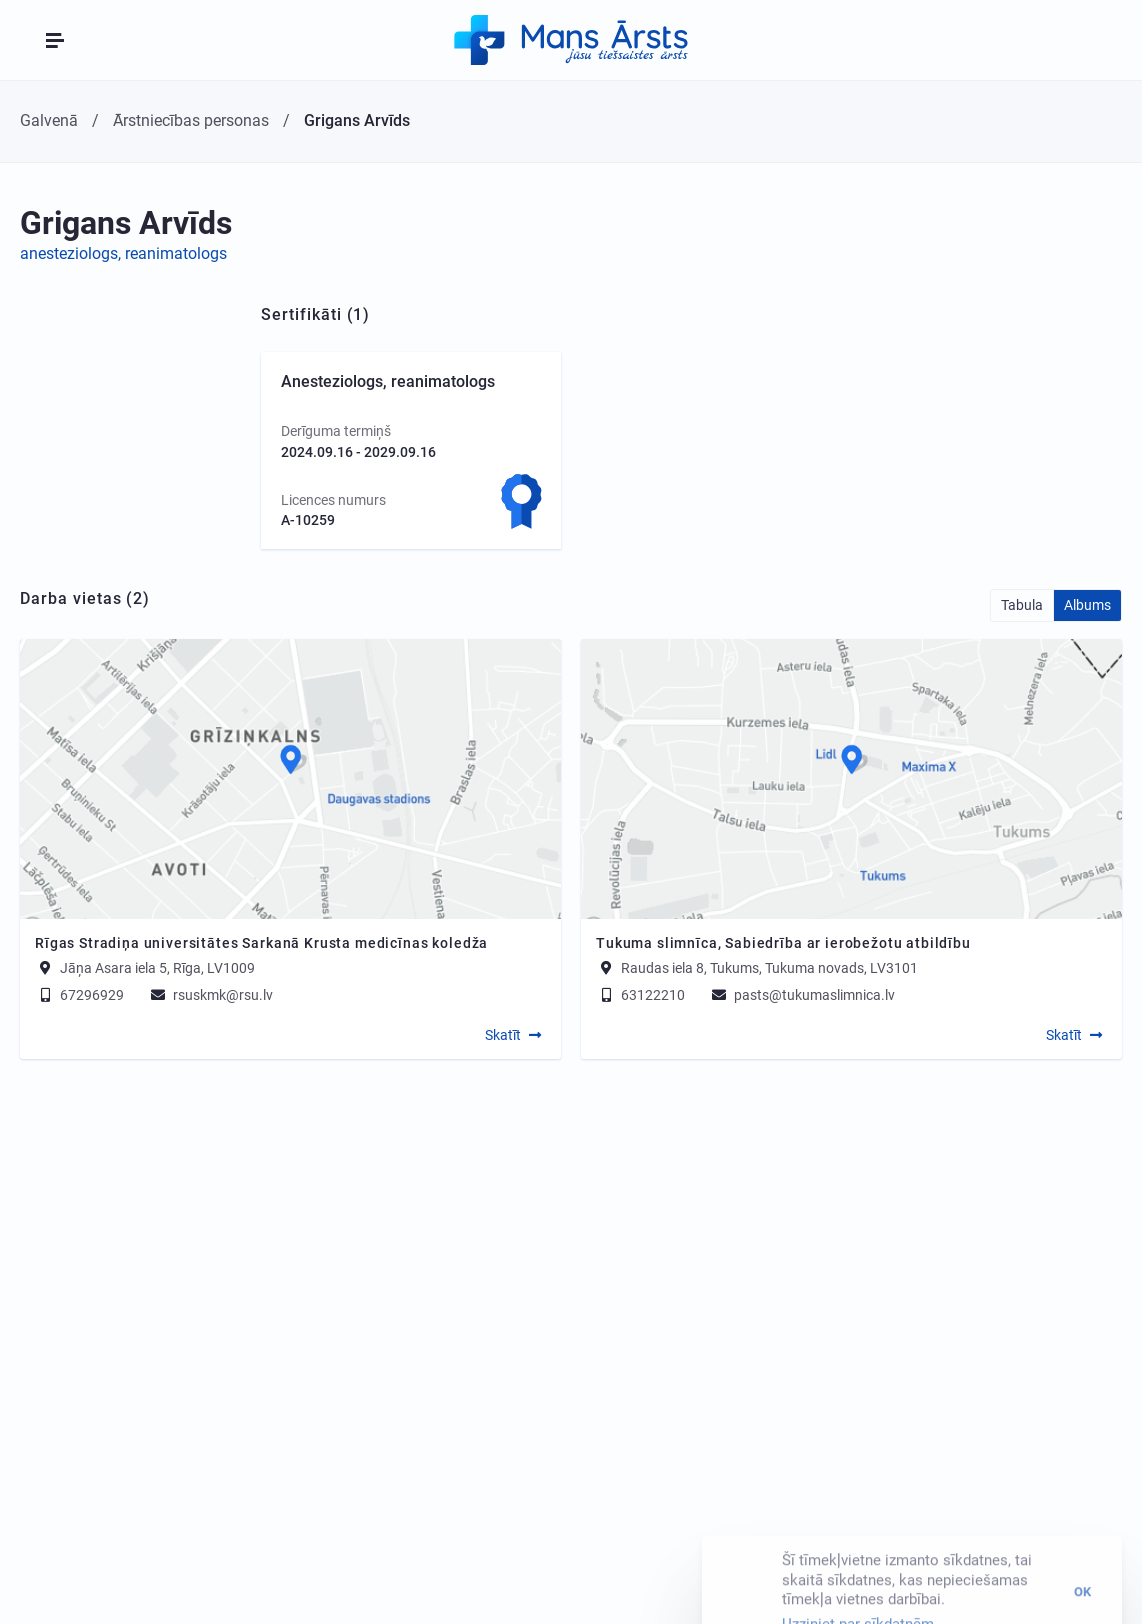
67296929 (79, 995)
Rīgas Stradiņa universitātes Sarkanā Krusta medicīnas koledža (261, 943)
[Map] (290, 779)
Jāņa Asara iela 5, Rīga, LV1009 (157, 968)
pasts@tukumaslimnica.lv (802, 995)
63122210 (640, 995)
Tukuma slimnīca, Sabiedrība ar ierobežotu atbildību (783, 943)
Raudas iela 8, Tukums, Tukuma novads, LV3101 (769, 968)
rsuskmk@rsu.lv (210, 995)
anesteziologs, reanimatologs (123, 253)
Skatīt (503, 1035)
